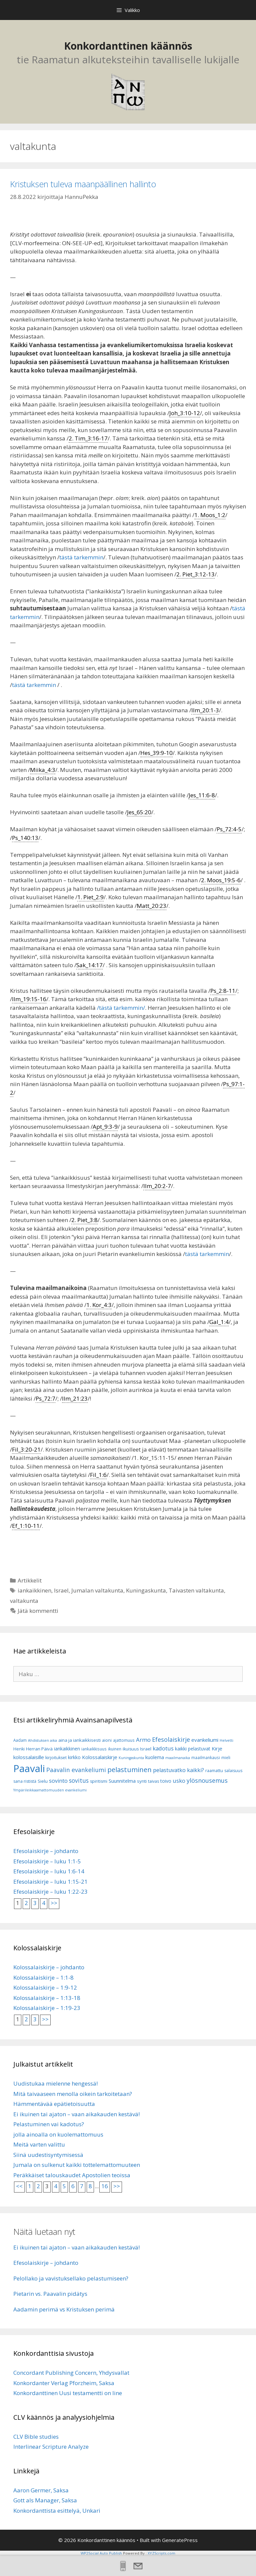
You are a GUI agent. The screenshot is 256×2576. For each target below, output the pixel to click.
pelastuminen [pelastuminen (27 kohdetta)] (129, 1769)
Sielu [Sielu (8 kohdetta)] (43, 1781)
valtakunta (24, 1601)
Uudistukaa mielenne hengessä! (55, 2083)
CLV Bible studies (36, 2436)
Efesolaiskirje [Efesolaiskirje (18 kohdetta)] (171, 1739)
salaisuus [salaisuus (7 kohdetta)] (233, 1770)
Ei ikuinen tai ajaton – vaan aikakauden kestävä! (76, 2114)
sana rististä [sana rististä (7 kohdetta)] (24, 1781)
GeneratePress (180, 2540)
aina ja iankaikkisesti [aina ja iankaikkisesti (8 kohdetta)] (79, 1740)
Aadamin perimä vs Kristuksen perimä (64, 2309)
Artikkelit (30, 1580)
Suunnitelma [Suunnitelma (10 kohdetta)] (122, 1781)
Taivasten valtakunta (196, 1590)
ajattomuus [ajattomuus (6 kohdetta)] (124, 1740)
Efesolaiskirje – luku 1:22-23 (50, 1891)
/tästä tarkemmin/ (121, 1007)
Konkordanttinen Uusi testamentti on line (67, 2393)
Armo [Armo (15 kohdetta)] (143, 1739)
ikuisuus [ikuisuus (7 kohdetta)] (131, 1749)
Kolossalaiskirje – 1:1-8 (43, 1977)
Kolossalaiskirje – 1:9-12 (45, 1987)
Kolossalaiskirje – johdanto (48, 1967)
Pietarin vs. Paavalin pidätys (50, 2293)
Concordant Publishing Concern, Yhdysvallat (71, 2372)
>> (54, 1903)
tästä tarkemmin (81, 557)
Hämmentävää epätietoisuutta (54, 2104)
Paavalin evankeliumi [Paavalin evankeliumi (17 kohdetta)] (76, 1770)
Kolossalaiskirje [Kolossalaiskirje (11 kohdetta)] (99, 1757)
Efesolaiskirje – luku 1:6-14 (48, 1871)
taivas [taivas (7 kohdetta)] (153, 1781)
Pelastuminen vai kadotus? (48, 2124)
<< (19, 2186)
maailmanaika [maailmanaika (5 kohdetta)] (177, 1757)
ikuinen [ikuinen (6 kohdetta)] (114, 1748)
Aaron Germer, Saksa (41, 2490)
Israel (61, 1590)
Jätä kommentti (38, 1610)
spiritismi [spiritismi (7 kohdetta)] (98, 1781)
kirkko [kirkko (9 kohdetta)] (74, 1757)
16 (104, 2186)
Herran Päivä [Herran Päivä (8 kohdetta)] (39, 1749)
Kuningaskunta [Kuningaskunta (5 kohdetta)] (131, 1757)
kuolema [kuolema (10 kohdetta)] (154, 1757)
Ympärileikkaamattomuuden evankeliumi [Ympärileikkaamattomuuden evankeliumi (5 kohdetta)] (50, 1790)
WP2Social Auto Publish (101, 2553)
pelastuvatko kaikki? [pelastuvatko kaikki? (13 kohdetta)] (178, 1770)
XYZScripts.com (161, 2553)
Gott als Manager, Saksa (45, 2500)
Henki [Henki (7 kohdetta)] (19, 1749)
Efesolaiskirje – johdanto (45, 1851)
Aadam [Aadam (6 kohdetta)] (20, 1740)
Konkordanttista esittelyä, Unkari (56, 2510)
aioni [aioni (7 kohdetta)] (107, 1740)
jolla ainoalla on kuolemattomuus (58, 2134)
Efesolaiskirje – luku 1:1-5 (47, 1861)
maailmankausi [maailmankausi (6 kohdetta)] (205, 1757)
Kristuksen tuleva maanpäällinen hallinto (83, 184)
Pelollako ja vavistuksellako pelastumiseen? (70, 2278)
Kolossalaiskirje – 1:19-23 (46, 2008)
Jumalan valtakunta (97, 1590)
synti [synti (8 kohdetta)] (142, 1781)
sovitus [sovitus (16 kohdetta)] (79, 1780)
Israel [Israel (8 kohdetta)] (145, 1749)
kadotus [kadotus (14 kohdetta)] (163, 1748)
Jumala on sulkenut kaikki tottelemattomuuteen (76, 2165)
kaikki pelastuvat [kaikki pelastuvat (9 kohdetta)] (192, 1748)
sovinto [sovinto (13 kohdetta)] (58, 1780)
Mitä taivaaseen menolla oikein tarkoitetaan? (72, 2094)
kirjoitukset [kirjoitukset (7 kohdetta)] (56, 1757)
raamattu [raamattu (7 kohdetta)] (214, 1770)
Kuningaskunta (146, 1590)
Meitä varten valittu (39, 2144)
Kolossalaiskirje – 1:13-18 (46, 1998)
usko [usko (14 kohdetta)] (179, 1780)
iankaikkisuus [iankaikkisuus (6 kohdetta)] (94, 1748)
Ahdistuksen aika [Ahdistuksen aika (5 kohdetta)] (42, 1740)
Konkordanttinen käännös (128, 46)
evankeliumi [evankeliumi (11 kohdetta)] (204, 1739)
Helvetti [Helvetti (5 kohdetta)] (226, 1740)
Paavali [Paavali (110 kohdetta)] (29, 1768)
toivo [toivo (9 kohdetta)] (165, 1781)
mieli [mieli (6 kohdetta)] (225, 1757)
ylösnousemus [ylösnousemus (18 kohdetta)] (207, 1780)
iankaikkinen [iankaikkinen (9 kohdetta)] (67, 1748)
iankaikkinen (34, 1590)
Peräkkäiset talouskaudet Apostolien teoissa (71, 2175)
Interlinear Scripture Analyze (51, 2446)
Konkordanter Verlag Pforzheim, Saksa (63, 2383)
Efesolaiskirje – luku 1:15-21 (50, 1881)
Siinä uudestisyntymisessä (48, 2155)
